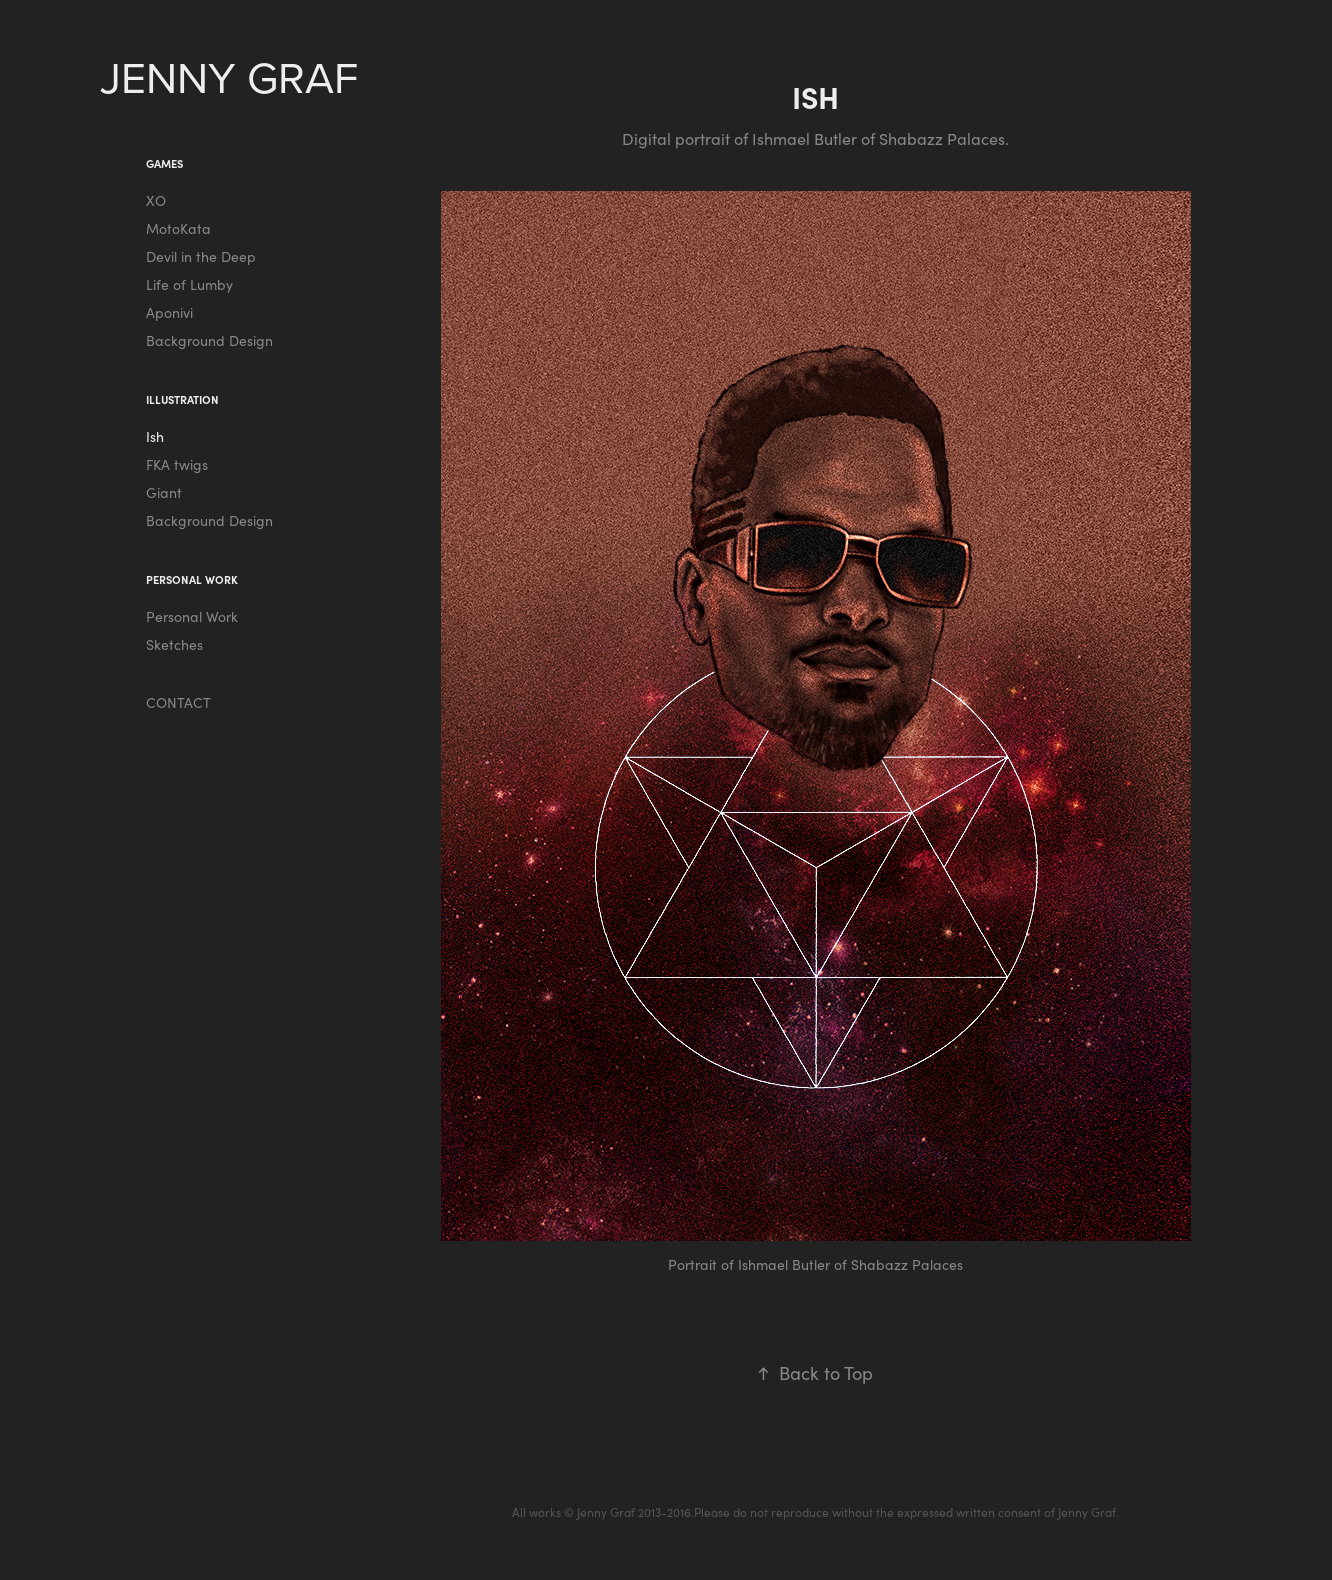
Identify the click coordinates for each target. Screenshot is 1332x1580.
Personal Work (192, 616)
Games (164, 163)
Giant (164, 492)
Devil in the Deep (201, 256)
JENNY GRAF (234, 76)
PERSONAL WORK (192, 579)
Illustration (182, 399)
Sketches (174, 644)
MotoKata (178, 228)
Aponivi (169, 312)
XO (156, 200)
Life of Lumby (189, 284)
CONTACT (178, 702)
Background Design (209, 340)
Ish (155, 436)
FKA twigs (177, 464)
